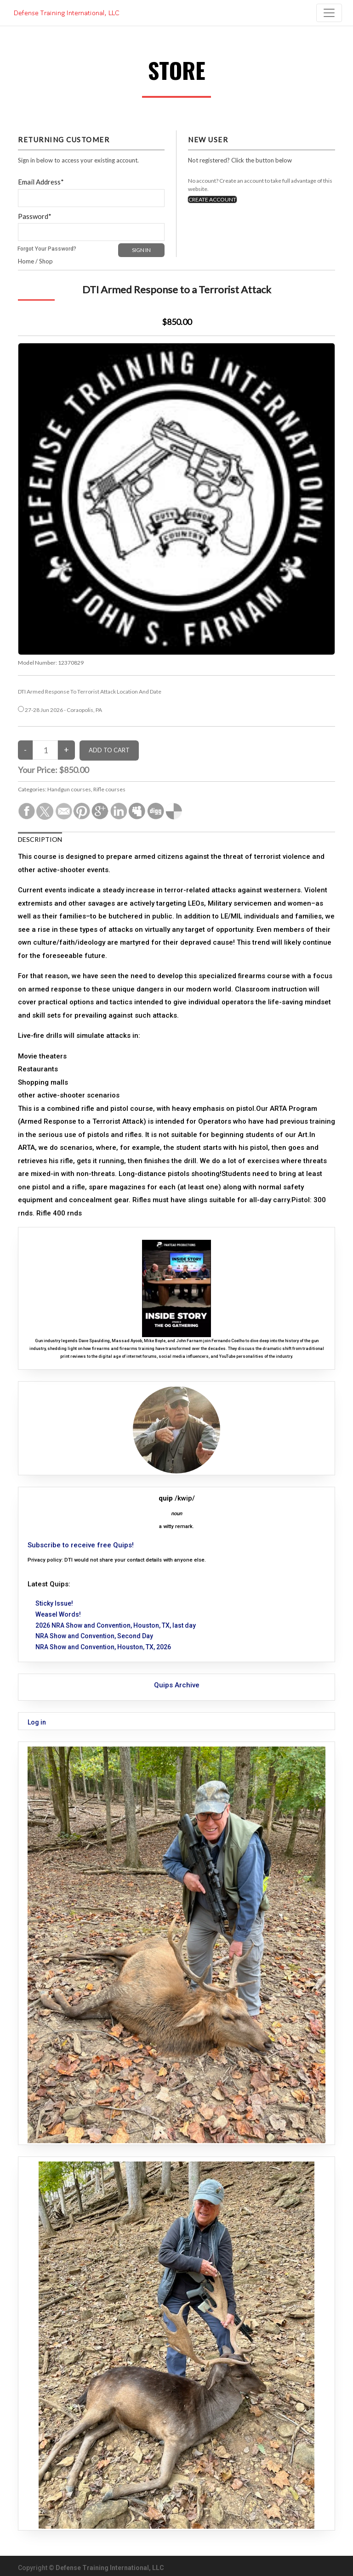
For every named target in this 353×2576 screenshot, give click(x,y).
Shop (46, 261)
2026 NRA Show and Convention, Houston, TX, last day (115, 1625)
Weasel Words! (58, 1614)
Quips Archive (176, 1685)
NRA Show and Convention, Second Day (94, 1636)
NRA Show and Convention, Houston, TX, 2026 (103, 1647)
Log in (37, 1722)
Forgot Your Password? (46, 249)
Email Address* (41, 182)
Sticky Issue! (54, 1603)
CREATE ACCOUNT (212, 199)
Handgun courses (69, 789)
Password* (34, 216)
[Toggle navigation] (329, 13)
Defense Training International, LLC (110, 2567)
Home (26, 261)
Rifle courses (109, 789)
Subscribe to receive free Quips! (81, 1545)
